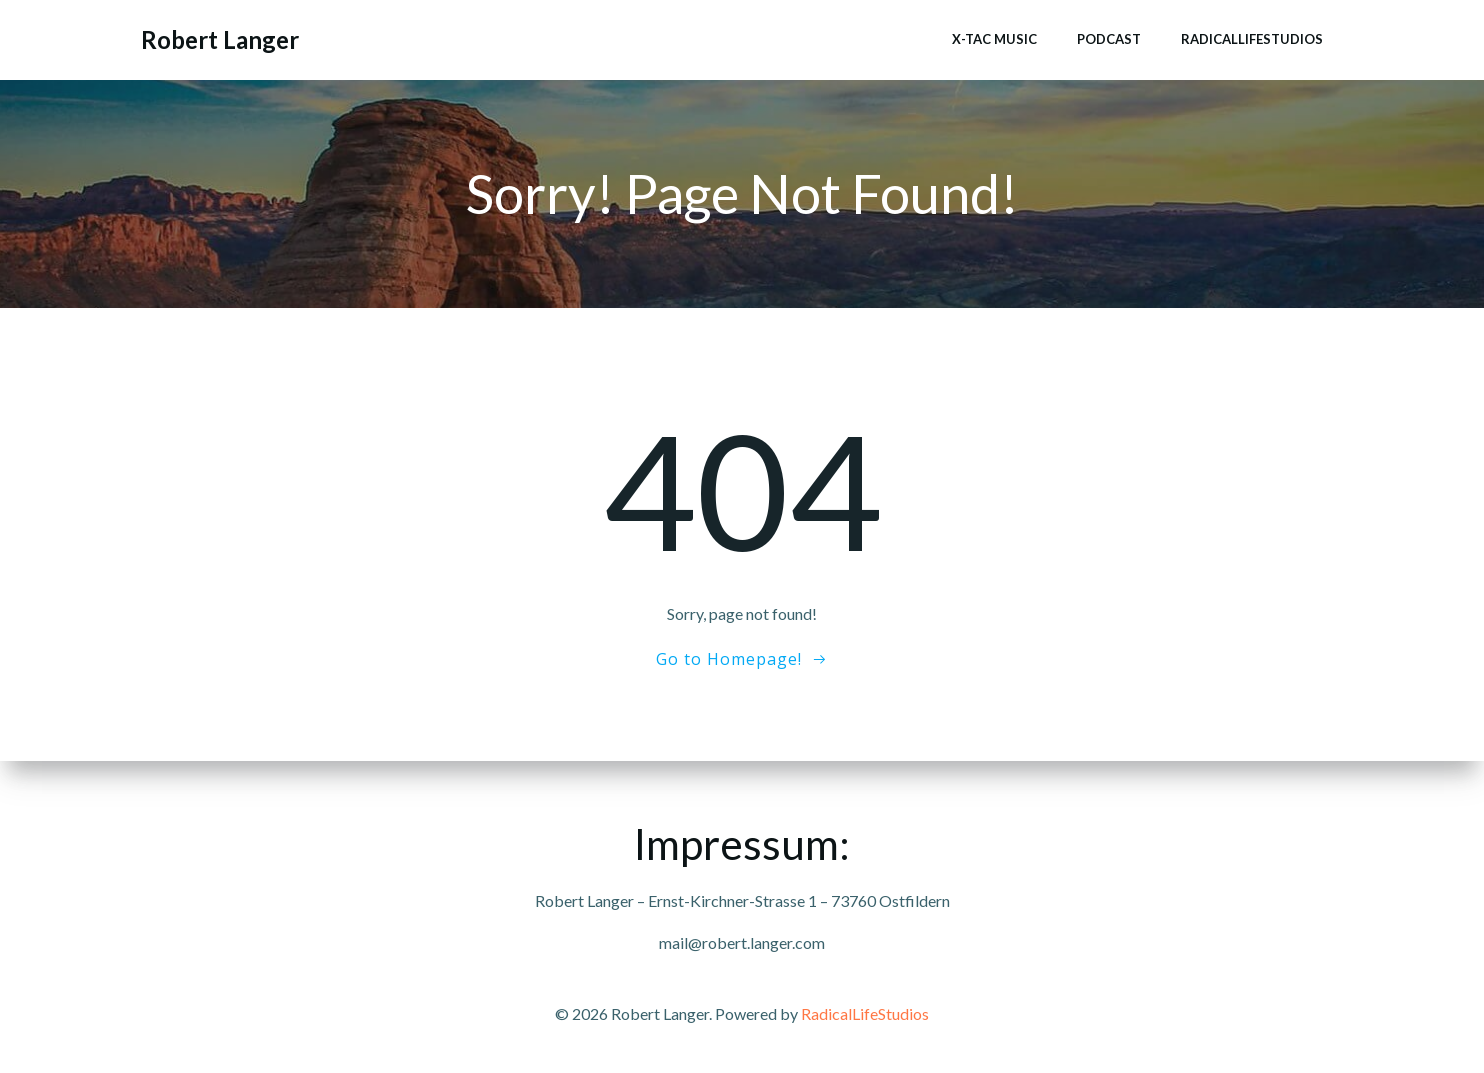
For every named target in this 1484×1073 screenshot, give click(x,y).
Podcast (1109, 39)
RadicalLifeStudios (1252, 39)
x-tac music (994, 39)
